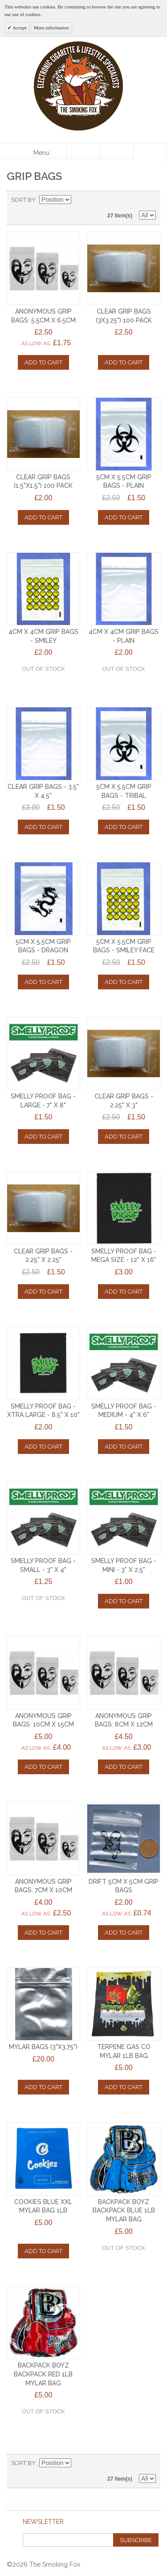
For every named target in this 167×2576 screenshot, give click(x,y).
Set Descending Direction (79, 200)
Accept (19, 27)
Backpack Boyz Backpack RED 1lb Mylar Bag (43, 2374)
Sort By (23, 199)
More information (51, 27)
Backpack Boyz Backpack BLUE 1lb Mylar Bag (124, 2210)
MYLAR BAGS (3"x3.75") (43, 2046)
